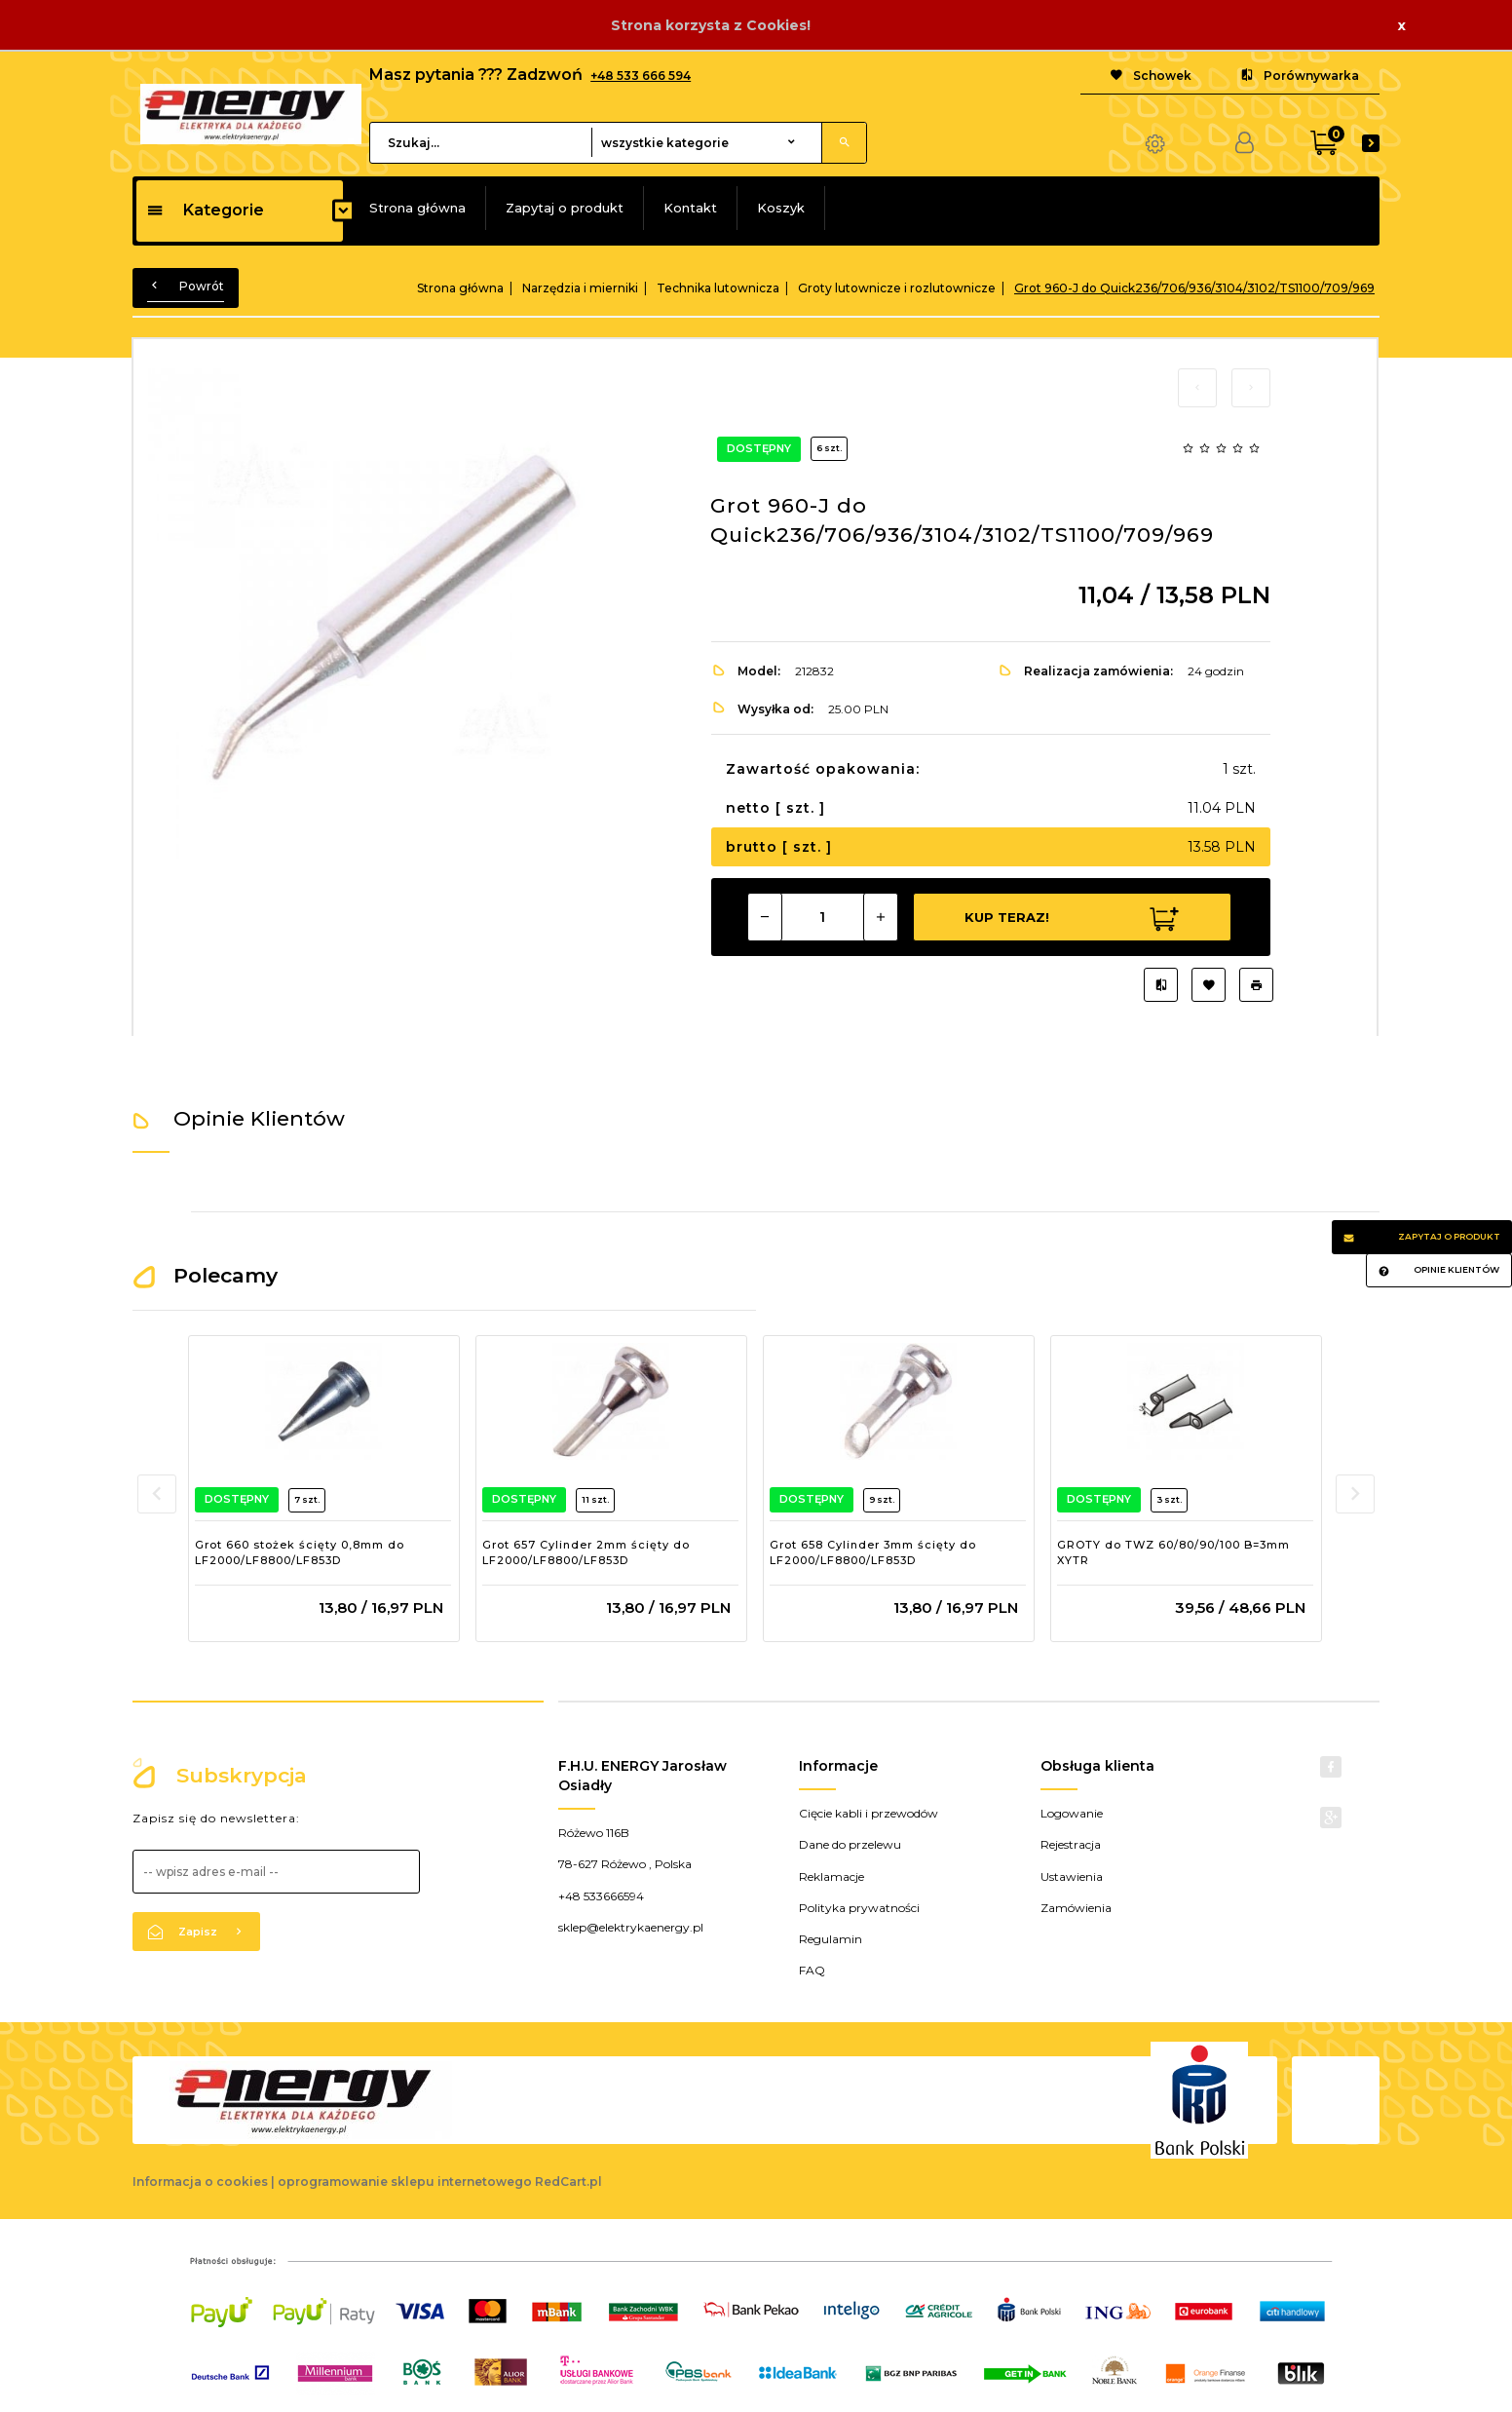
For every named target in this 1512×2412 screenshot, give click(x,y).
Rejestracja (1070, 1844)
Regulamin (830, 1939)
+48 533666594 (601, 1896)
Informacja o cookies (200, 2181)
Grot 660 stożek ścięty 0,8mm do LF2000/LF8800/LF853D (299, 1552)
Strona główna (417, 207)
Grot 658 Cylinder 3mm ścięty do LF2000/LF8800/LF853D (873, 1552)
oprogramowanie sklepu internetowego (405, 2181)
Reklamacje (831, 1876)
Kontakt (690, 207)
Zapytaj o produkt (565, 207)
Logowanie (1071, 1813)
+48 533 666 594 (640, 75)
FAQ (812, 1970)
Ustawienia (1071, 1876)
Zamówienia (1076, 1907)
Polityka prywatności (859, 1907)
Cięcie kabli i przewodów (868, 1813)
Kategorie (205, 210)
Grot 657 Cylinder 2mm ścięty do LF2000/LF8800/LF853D (586, 1552)
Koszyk (781, 207)
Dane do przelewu (850, 1844)
